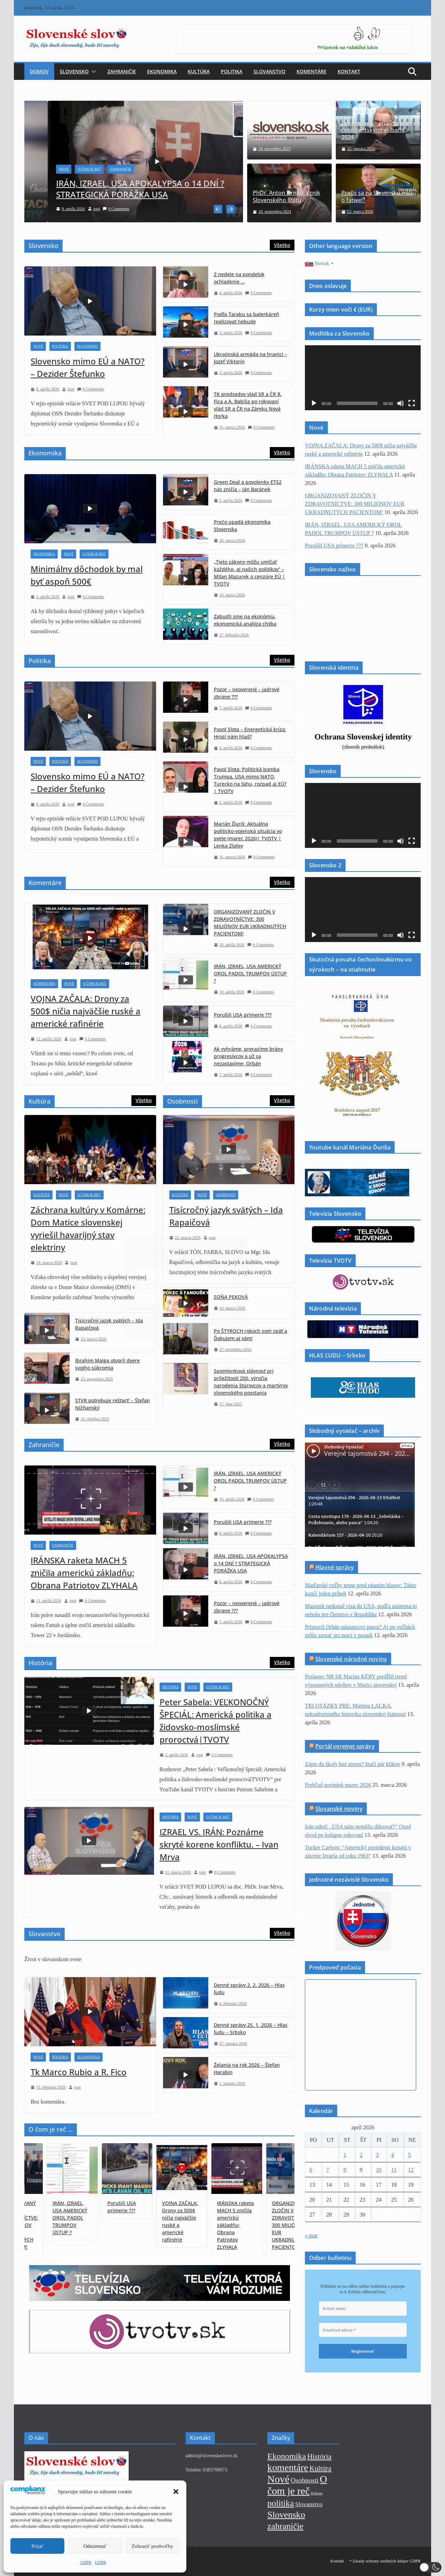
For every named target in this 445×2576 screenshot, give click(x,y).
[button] (431, 2567)
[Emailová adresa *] (222, 1297)
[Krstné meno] (222, 1275)
